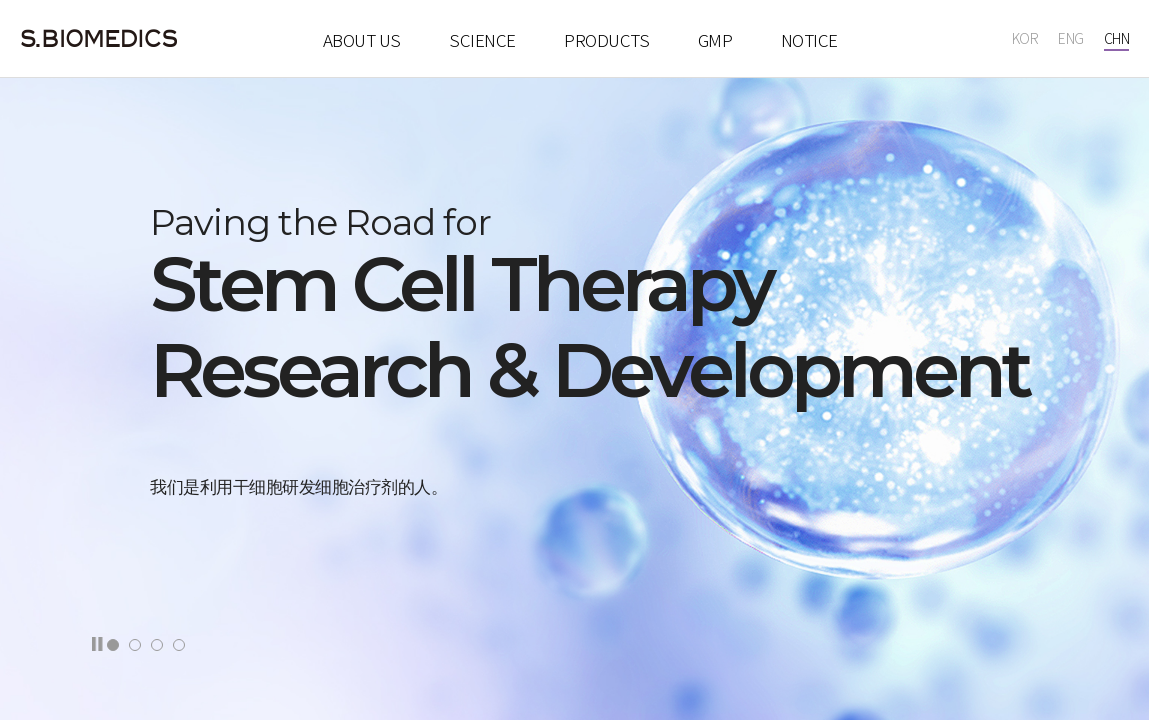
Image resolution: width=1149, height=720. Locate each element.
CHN (1117, 40)
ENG (1071, 40)
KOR (1025, 40)
